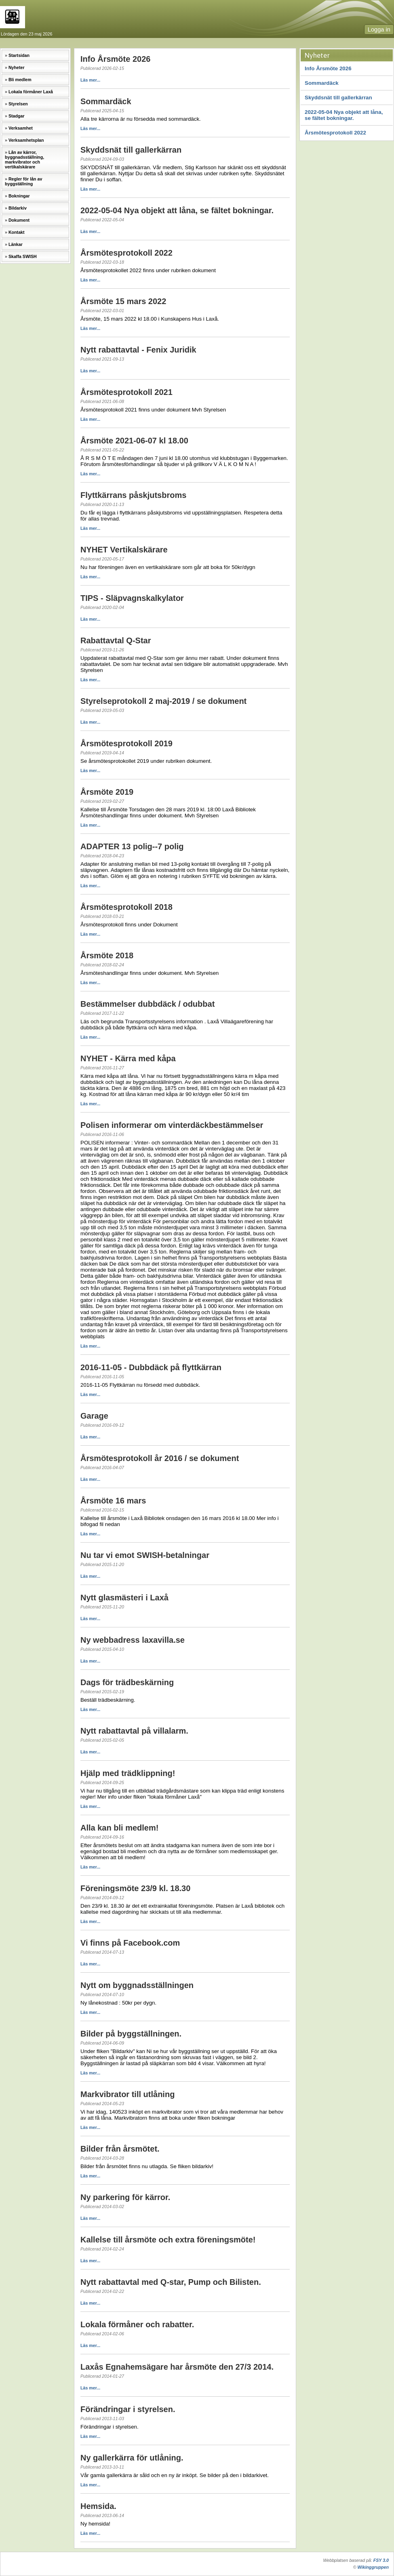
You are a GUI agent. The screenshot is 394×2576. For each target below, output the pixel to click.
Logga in (379, 29)
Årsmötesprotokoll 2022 (335, 133)
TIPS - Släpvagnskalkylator (132, 598)
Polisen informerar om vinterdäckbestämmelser (171, 1125)
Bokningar (19, 195)
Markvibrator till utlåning (127, 2094)
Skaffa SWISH (22, 256)
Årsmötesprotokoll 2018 (126, 907)
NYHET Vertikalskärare (124, 549)
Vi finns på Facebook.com (130, 1942)
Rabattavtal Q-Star (115, 640)
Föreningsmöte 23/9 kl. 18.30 (135, 1888)
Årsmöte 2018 (106, 955)
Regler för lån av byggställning (23, 181)
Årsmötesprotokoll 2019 (126, 743)
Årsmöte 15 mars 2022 (123, 301)
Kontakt (16, 232)
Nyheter (16, 67)
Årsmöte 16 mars (113, 1500)
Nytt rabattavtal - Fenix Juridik (138, 349)
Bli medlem (20, 79)
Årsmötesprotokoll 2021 (126, 392)
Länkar (15, 244)
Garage (94, 1415)
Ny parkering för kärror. (125, 2197)
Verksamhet (20, 128)
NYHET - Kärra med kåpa (128, 1058)
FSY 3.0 (381, 2560)
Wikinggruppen (373, 2567)
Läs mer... (90, 80)
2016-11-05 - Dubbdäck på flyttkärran (150, 1367)
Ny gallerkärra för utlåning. (131, 2457)
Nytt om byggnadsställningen (137, 1985)
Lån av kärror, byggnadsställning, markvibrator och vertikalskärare (24, 159)
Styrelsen (18, 103)
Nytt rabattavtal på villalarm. (134, 1730)
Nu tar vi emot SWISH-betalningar (144, 1555)
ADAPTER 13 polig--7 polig (132, 846)
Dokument (18, 220)
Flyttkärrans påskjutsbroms (133, 495)
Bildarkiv (17, 208)
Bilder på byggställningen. (130, 2033)
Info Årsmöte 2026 (328, 68)
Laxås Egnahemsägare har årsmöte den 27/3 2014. (177, 2366)
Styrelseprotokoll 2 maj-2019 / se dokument (163, 701)
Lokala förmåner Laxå (30, 91)
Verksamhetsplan (26, 140)
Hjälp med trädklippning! (127, 1773)
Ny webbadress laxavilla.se (132, 1639)
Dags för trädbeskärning (127, 1682)
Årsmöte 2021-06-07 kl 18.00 (134, 440)
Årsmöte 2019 (106, 791)
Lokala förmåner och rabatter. (137, 2324)
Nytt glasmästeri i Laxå (124, 1597)
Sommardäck (322, 83)
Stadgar (16, 115)
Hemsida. (98, 2506)
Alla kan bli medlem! (119, 1827)
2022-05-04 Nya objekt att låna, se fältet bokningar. (344, 115)
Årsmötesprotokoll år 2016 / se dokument (159, 1458)
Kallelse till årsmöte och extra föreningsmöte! (167, 2239)
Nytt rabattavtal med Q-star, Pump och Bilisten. (170, 2282)
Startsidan (18, 55)
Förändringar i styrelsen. (127, 2409)
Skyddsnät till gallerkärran (338, 97)
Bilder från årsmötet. (120, 2148)
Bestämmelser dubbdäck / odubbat (147, 1003)
